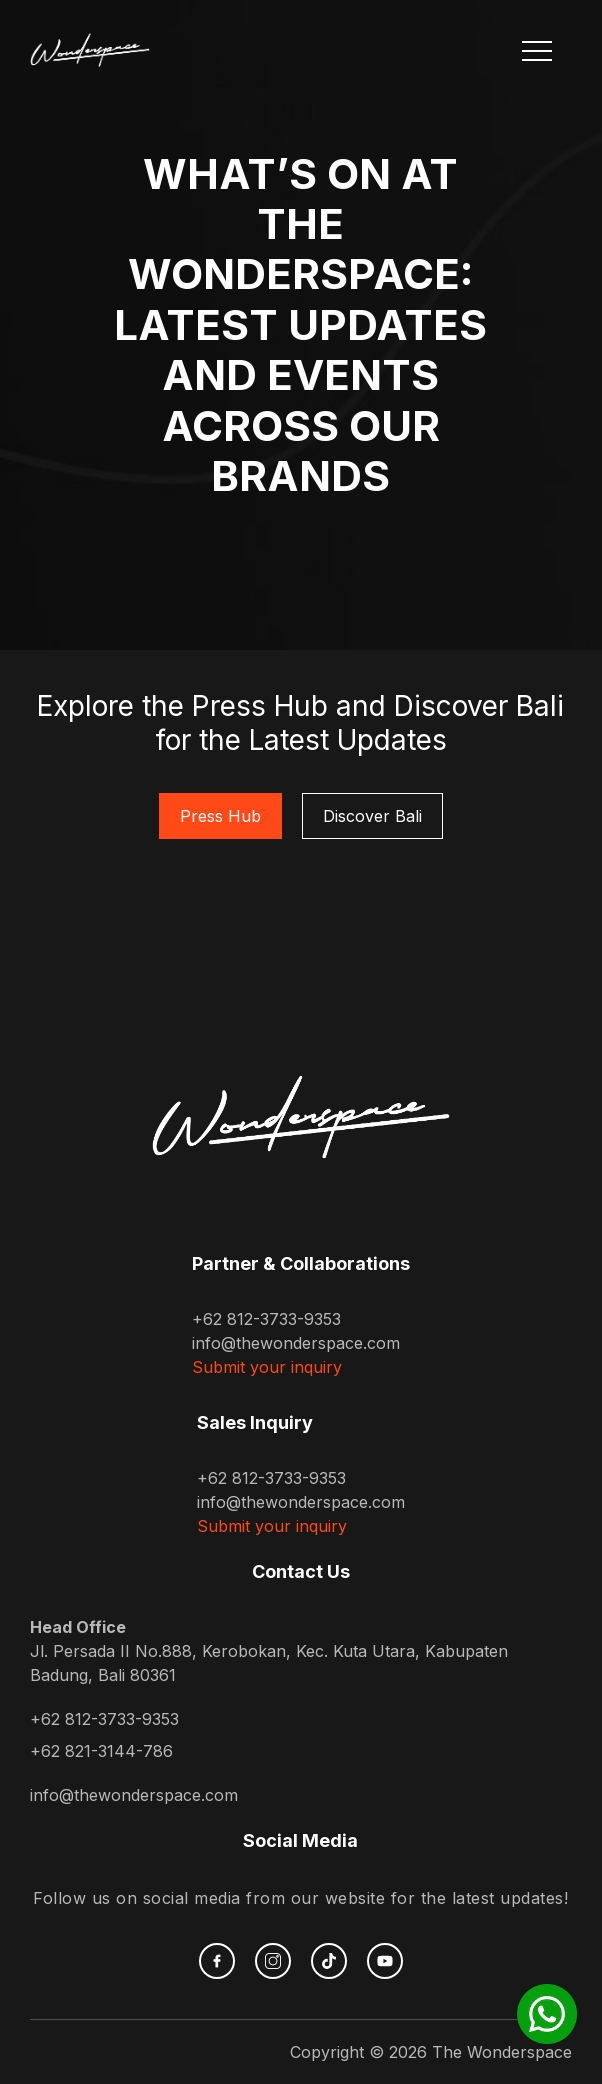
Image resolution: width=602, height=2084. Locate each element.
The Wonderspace (502, 2052)
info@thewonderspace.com (296, 1343)
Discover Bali (372, 816)
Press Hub (220, 816)
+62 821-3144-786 (101, 1751)
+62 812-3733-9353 (266, 1319)
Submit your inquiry (267, 1367)
